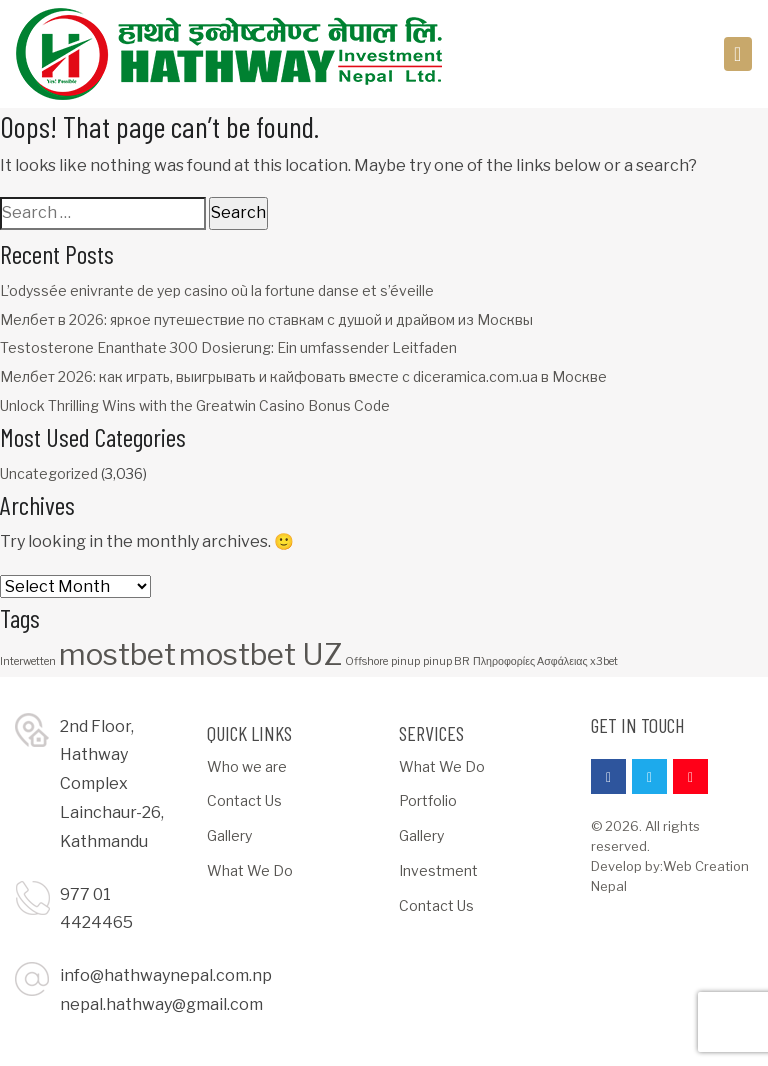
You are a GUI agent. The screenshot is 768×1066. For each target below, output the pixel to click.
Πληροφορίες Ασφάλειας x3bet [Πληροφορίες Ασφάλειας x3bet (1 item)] (545, 661)
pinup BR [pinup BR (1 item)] (446, 661)
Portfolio (428, 800)
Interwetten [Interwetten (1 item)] (28, 661)
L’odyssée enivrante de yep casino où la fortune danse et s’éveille (217, 290)
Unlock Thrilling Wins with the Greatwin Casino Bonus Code (195, 405)
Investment (438, 870)
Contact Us (244, 800)
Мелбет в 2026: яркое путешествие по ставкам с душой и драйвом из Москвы (266, 319)
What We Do (250, 870)
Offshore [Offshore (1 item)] (366, 661)
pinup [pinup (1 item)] (405, 661)
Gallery (229, 835)
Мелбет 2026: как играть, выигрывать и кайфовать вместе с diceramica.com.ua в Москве (303, 376)
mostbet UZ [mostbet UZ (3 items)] (260, 654)
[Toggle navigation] (738, 54)
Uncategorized (49, 473)
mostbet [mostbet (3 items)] (117, 654)
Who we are (247, 766)
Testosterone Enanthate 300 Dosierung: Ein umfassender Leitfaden (228, 347)
